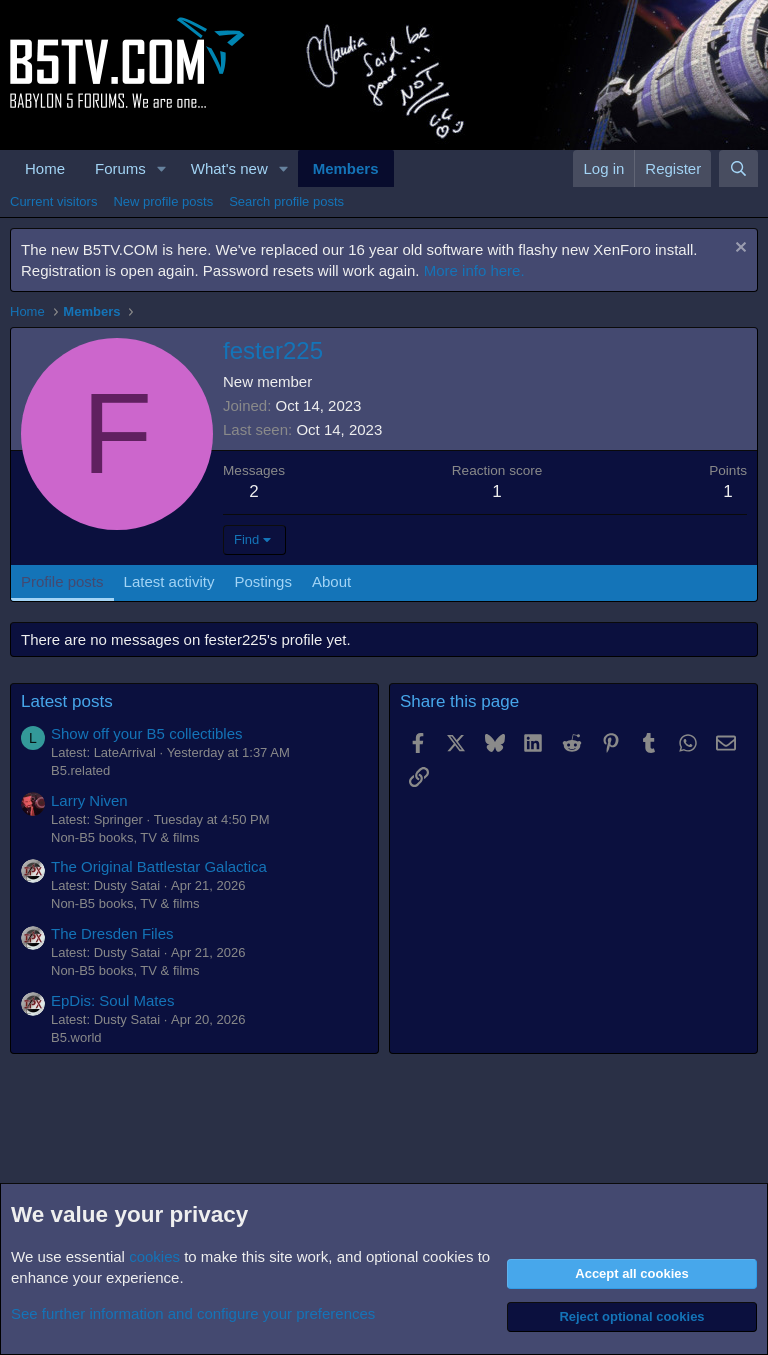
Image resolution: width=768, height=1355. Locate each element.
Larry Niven (89, 800)
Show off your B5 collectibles (147, 733)
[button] (162, 168)
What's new (229, 168)
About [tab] (331, 581)
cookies (154, 1256)
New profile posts (163, 201)
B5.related (80, 770)
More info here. (474, 270)
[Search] (738, 168)
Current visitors (53, 201)
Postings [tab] (263, 581)
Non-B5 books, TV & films (125, 837)
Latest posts (67, 701)
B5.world (76, 1037)
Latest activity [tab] (169, 581)
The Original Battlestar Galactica (159, 866)
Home (45, 168)
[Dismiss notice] (738, 249)
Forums (120, 168)
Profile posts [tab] (62, 581)
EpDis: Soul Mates (112, 1000)
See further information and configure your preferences (193, 1313)
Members (346, 168)
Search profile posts (286, 201)
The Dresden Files (112, 933)
